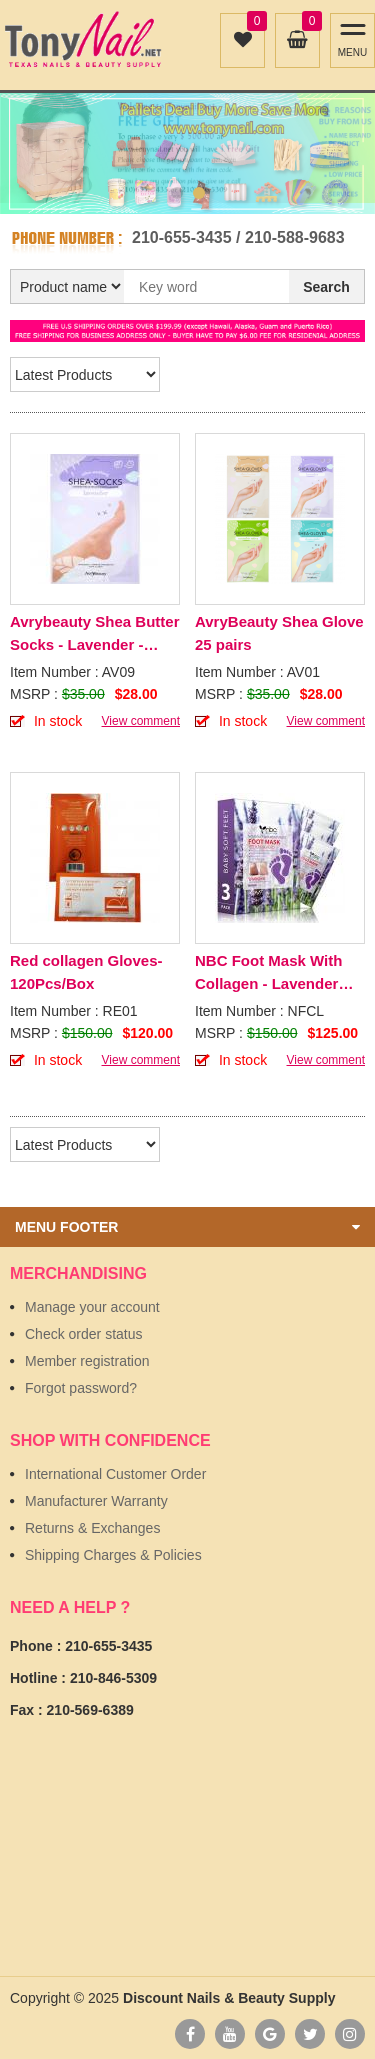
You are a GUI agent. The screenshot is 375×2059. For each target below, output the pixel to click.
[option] (187, 148)
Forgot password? (81, 1388)
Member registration (87, 1361)
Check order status (84, 1334)
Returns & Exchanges (92, 1528)
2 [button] (199, 193)
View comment (141, 721)
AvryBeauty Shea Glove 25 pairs (279, 633)
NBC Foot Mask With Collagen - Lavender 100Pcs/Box (268, 973)
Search (326, 287)
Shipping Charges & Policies (113, 1555)
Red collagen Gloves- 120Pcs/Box (86, 972)
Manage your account (92, 1307)
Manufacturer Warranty (96, 1501)
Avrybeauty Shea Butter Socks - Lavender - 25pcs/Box (95, 634)
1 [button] (177, 193)
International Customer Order (115, 1474)
